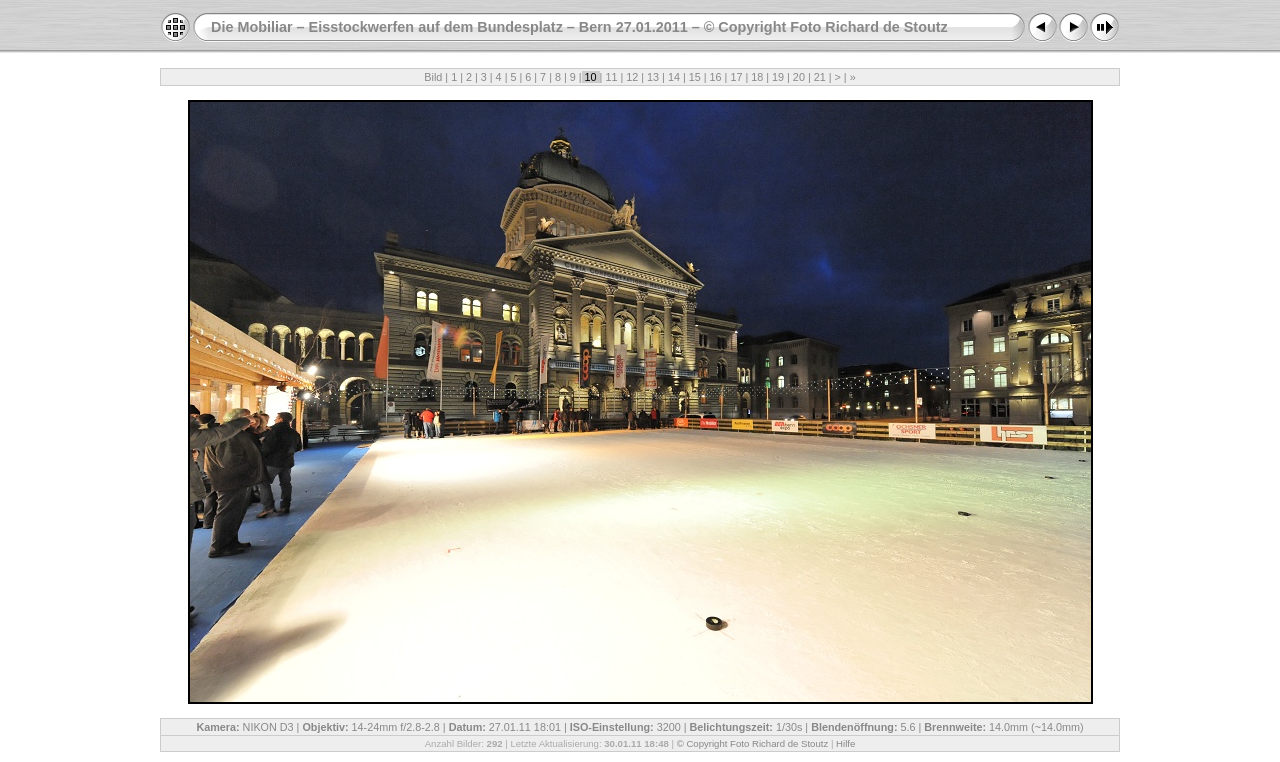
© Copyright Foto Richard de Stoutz (753, 743)
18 (757, 77)
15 (695, 77)
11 (611, 77)
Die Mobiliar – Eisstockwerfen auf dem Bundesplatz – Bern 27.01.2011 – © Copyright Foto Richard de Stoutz (579, 27)
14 (674, 77)
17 (736, 77)
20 (799, 77)
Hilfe (845, 743)
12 (632, 77)
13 (653, 77)
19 (778, 77)
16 (716, 77)
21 (820, 77)
